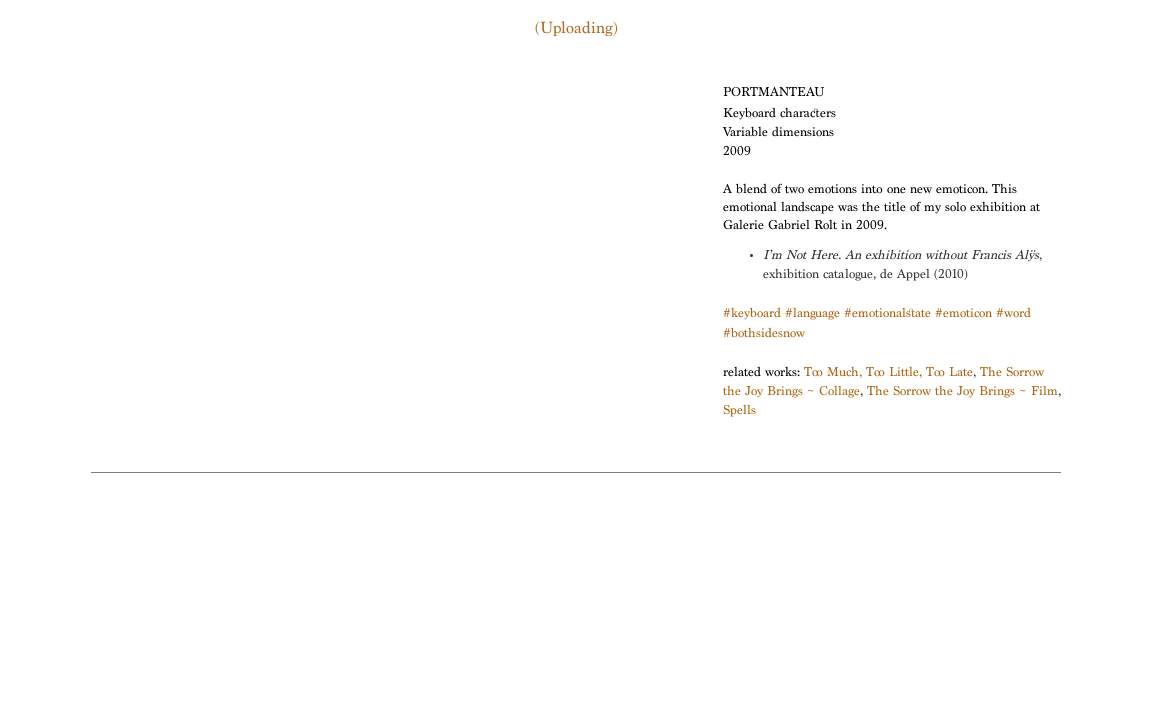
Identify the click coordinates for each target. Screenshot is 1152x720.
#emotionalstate (887, 314)
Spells (739, 411)
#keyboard (752, 314)
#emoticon (963, 314)
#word (1013, 314)
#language (812, 314)
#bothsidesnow (764, 334)
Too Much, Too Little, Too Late (888, 373)
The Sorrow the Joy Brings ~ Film (962, 392)
